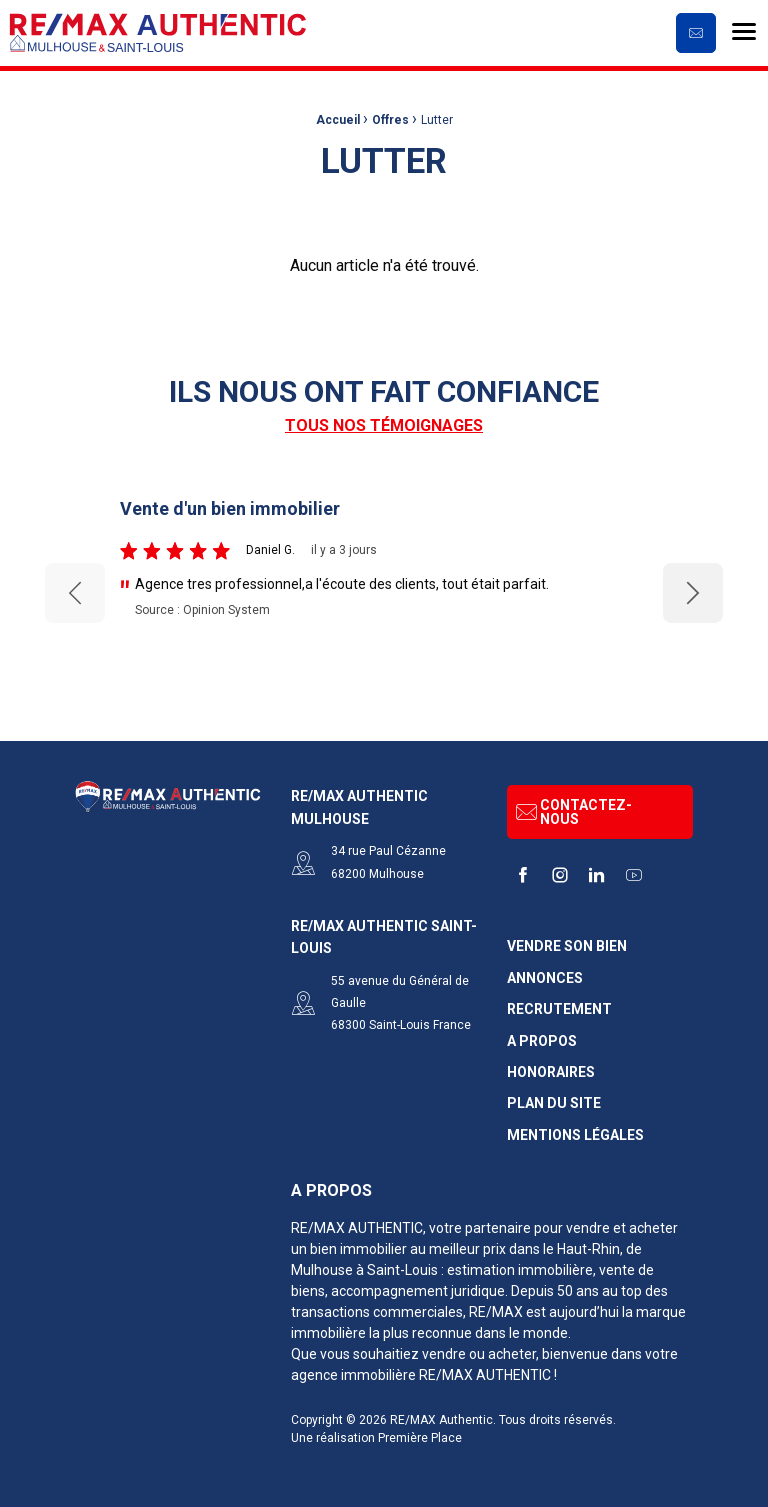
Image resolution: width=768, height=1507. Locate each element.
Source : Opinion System (202, 610)
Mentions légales (575, 1135)
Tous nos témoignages (384, 425)
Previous (75, 593)
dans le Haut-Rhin (564, 1249)
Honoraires (551, 1072)
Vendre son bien (567, 946)
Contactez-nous (574, 812)
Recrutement (559, 1009)
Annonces (545, 978)
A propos (542, 1041)
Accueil (338, 120)
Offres (390, 120)
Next (693, 592)
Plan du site (554, 1103)
